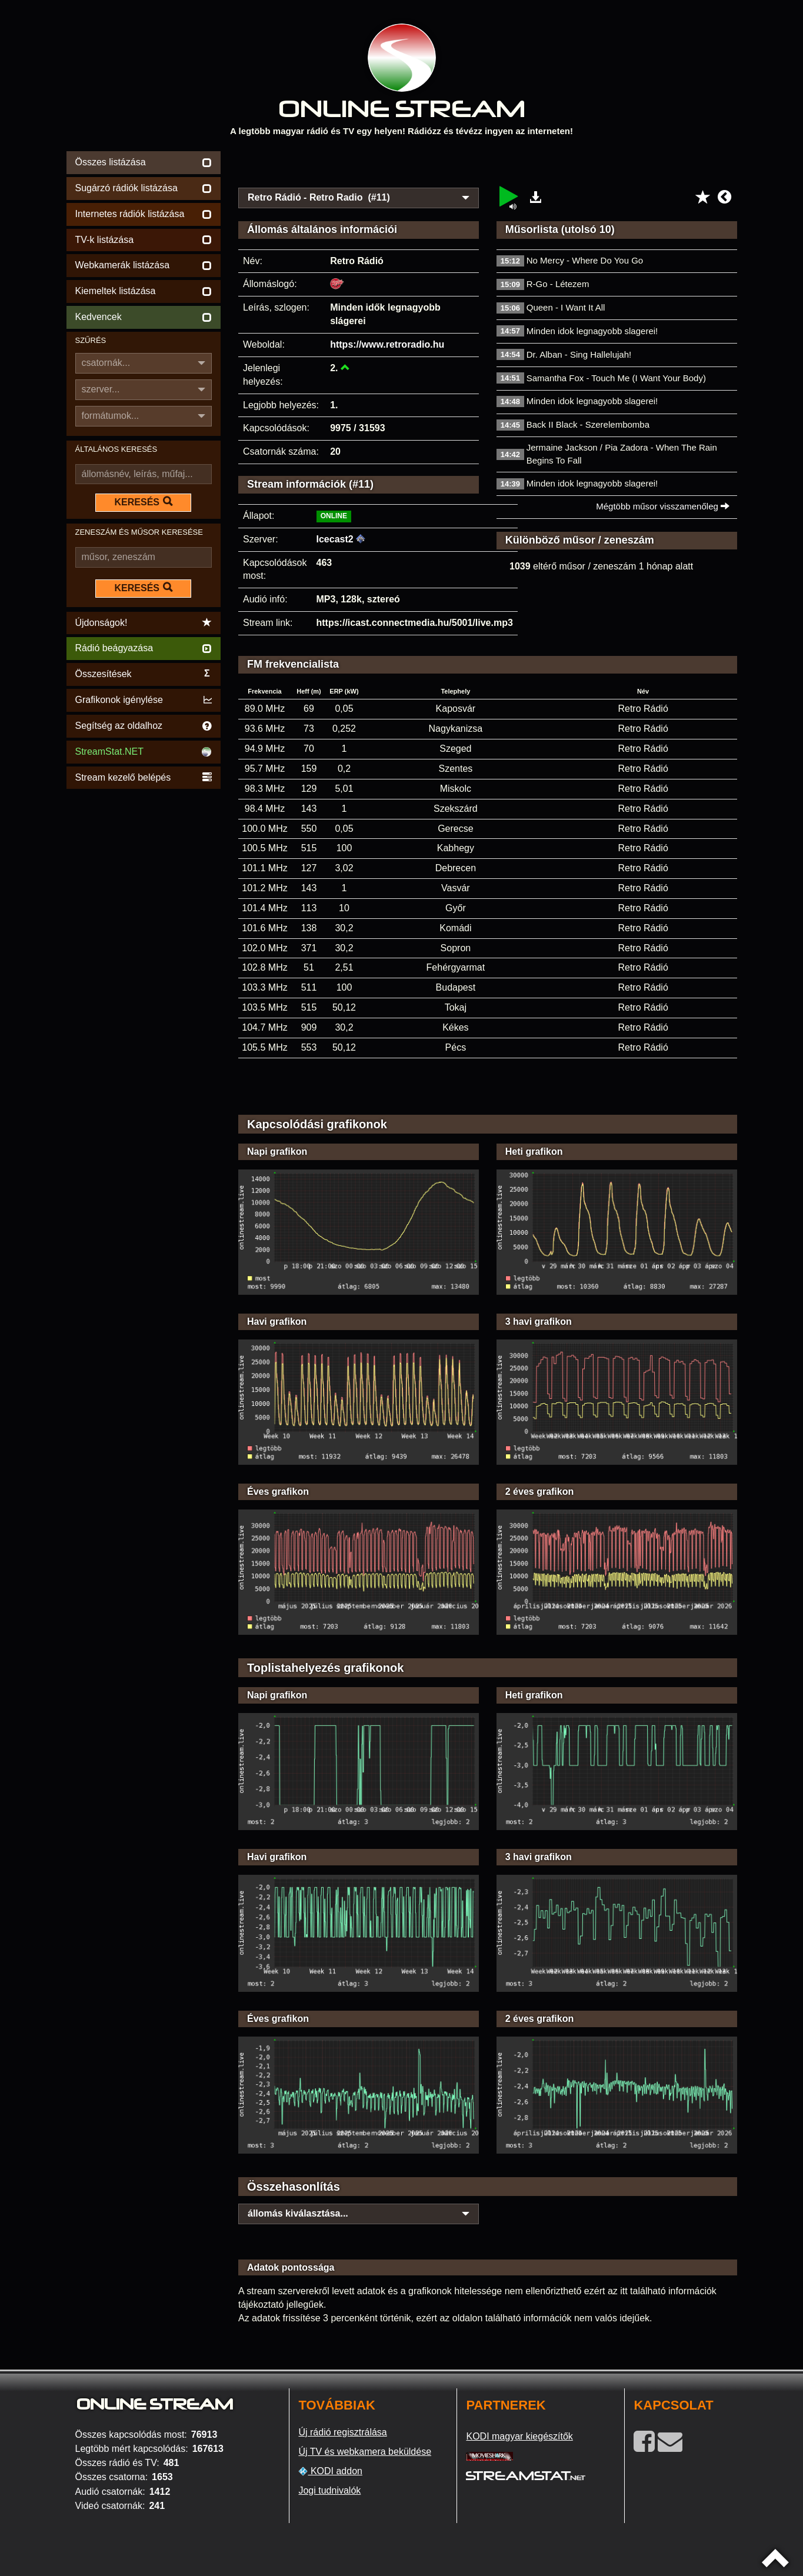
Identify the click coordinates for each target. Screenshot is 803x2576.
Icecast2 (335, 539)
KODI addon (330, 2471)
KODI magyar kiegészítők (519, 2436)
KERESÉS (143, 501)
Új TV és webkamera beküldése (364, 2452)
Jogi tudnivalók (329, 2490)
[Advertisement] (487, 166)
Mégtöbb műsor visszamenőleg (662, 506)
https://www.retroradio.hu (387, 344)
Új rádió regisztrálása (342, 2432)
